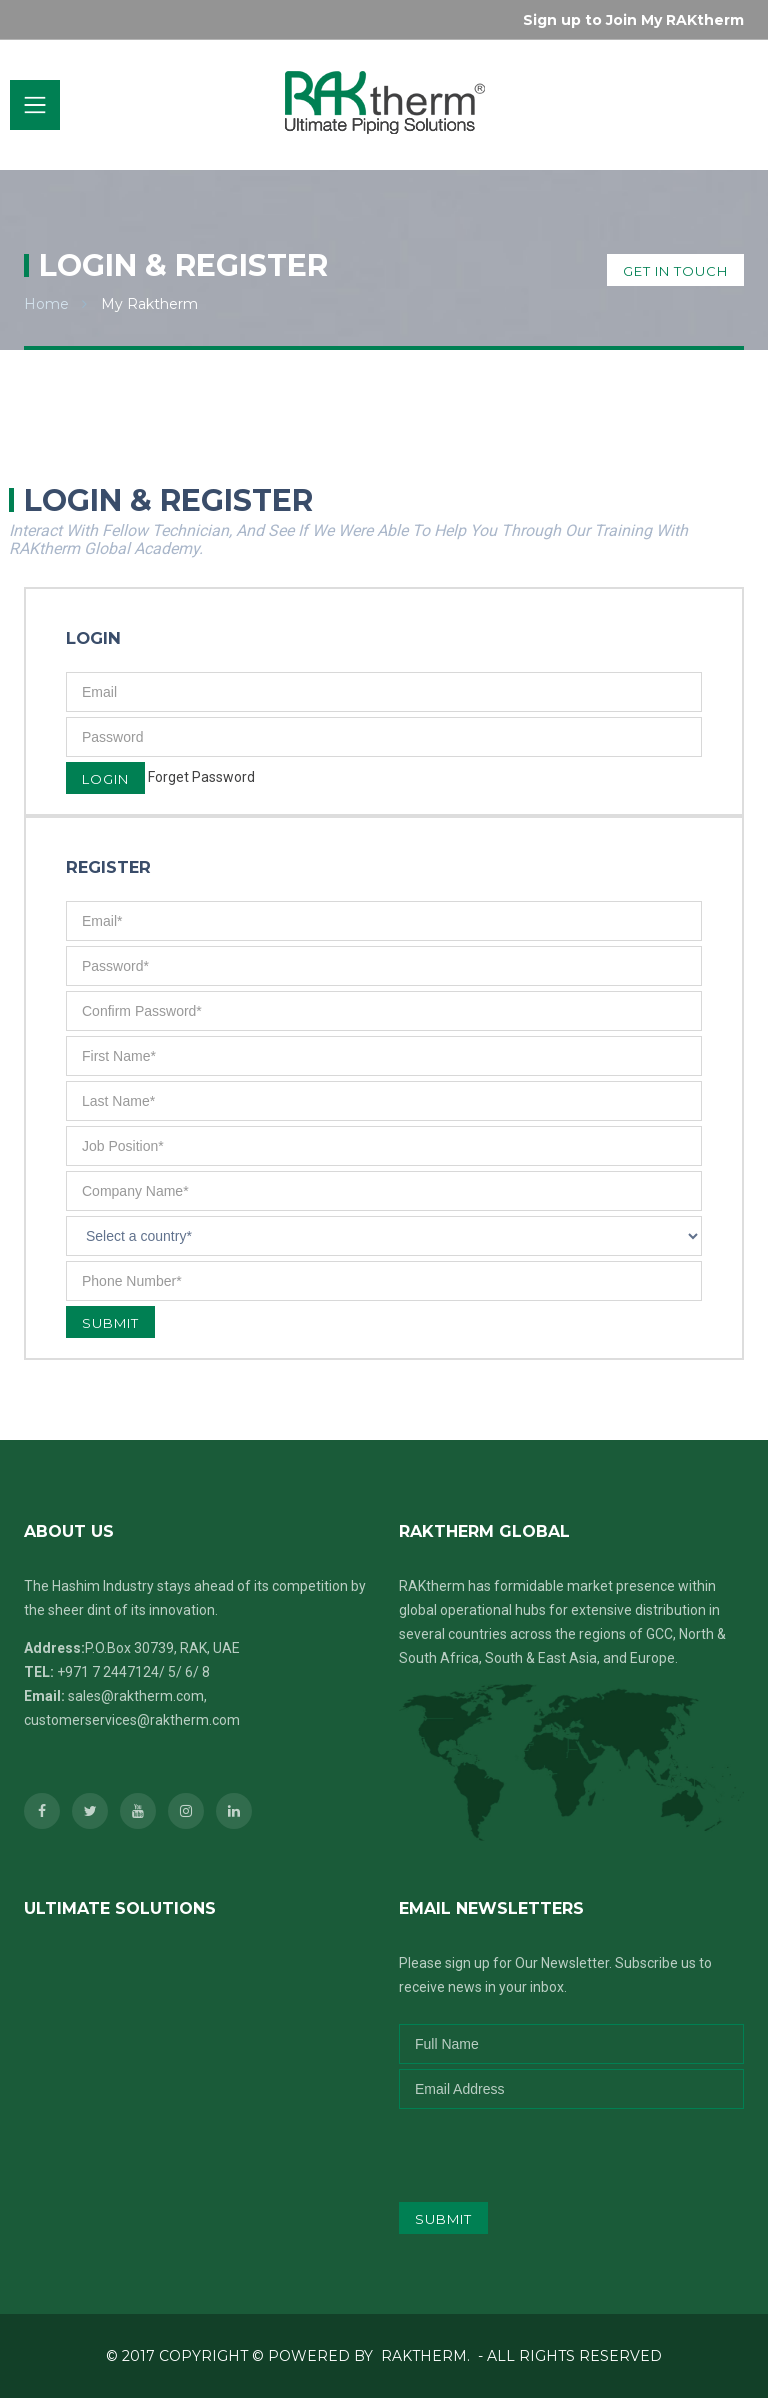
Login (105, 779)
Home (46, 304)
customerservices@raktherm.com (132, 1720)
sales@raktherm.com (136, 1696)
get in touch (675, 271)
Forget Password (201, 777)
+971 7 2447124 (108, 1672)
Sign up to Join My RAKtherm (633, 20)
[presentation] (531, 2148)
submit (443, 2219)
